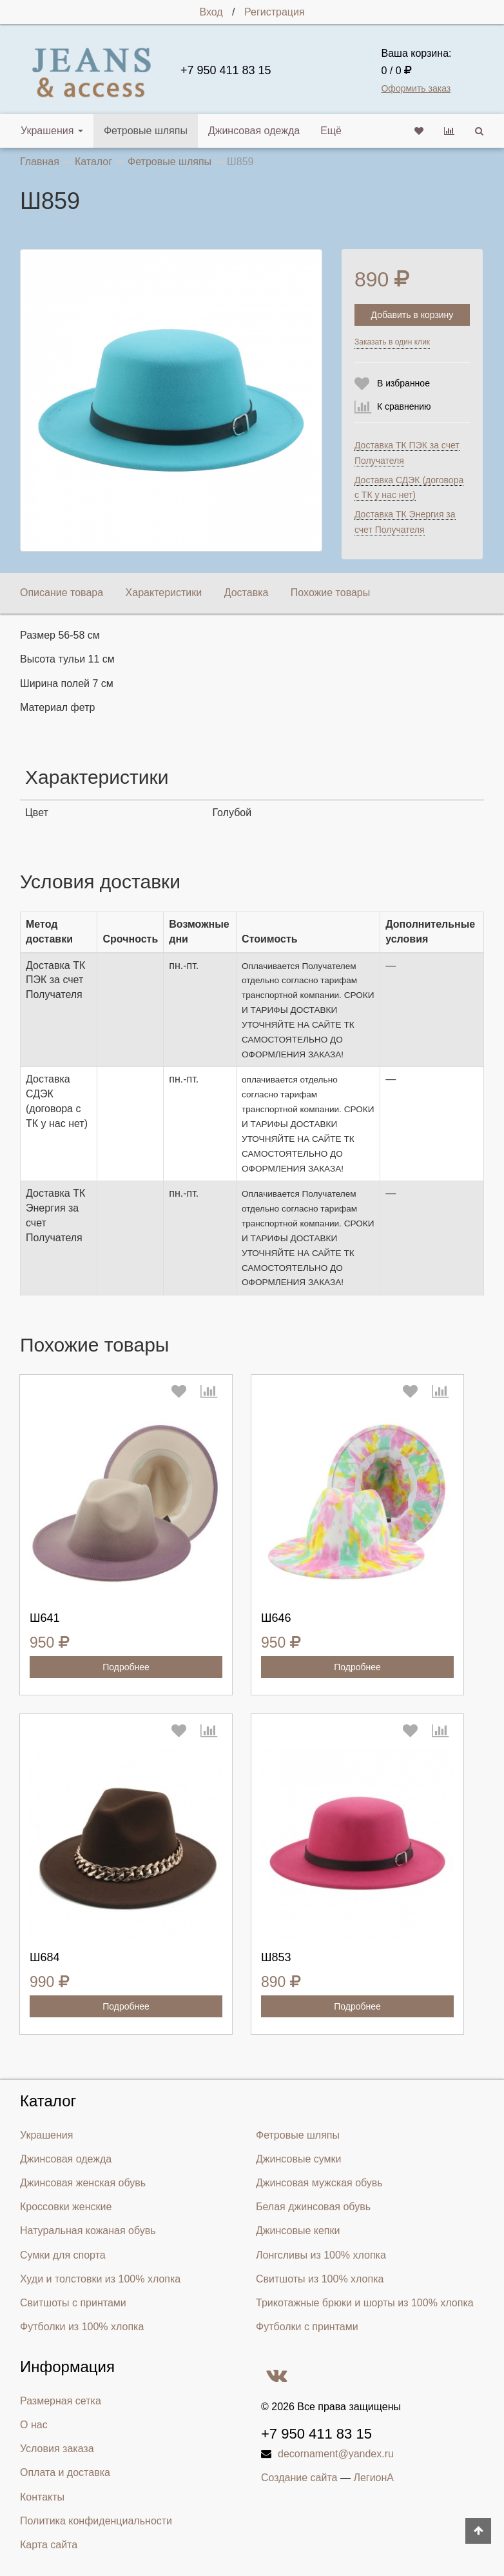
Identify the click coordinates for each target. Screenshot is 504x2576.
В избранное (403, 383)
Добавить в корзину (412, 315)
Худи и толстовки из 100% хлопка (100, 2278)
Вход (210, 11)
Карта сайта (48, 2544)
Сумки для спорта (63, 2255)
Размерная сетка (60, 2400)
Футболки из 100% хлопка (82, 2326)
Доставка (246, 592)
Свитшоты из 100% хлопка (319, 2278)
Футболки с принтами (307, 2326)
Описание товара (61, 592)
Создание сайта (299, 2477)
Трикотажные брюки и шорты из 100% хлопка (365, 2302)
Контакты (42, 2496)
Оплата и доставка (65, 2472)
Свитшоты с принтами (73, 2302)
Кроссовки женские (65, 2206)
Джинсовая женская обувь (83, 2182)
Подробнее (126, 1667)
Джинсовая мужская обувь (319, 2182)
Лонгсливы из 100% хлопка (321, 2255)
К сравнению (404, 406)
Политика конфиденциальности (96, 2520)
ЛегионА (373, 2477)
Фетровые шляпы (146, 130)
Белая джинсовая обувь (313, 2206)
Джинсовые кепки (298, 2230)
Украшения (52, 130)
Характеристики (164, 592)
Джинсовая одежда (254, 130)
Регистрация (274, 11)
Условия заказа (57, 2448)
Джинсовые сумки (299, 2158)
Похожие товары (330, 592)
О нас (34, 2424)
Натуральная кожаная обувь (88, 2230)
